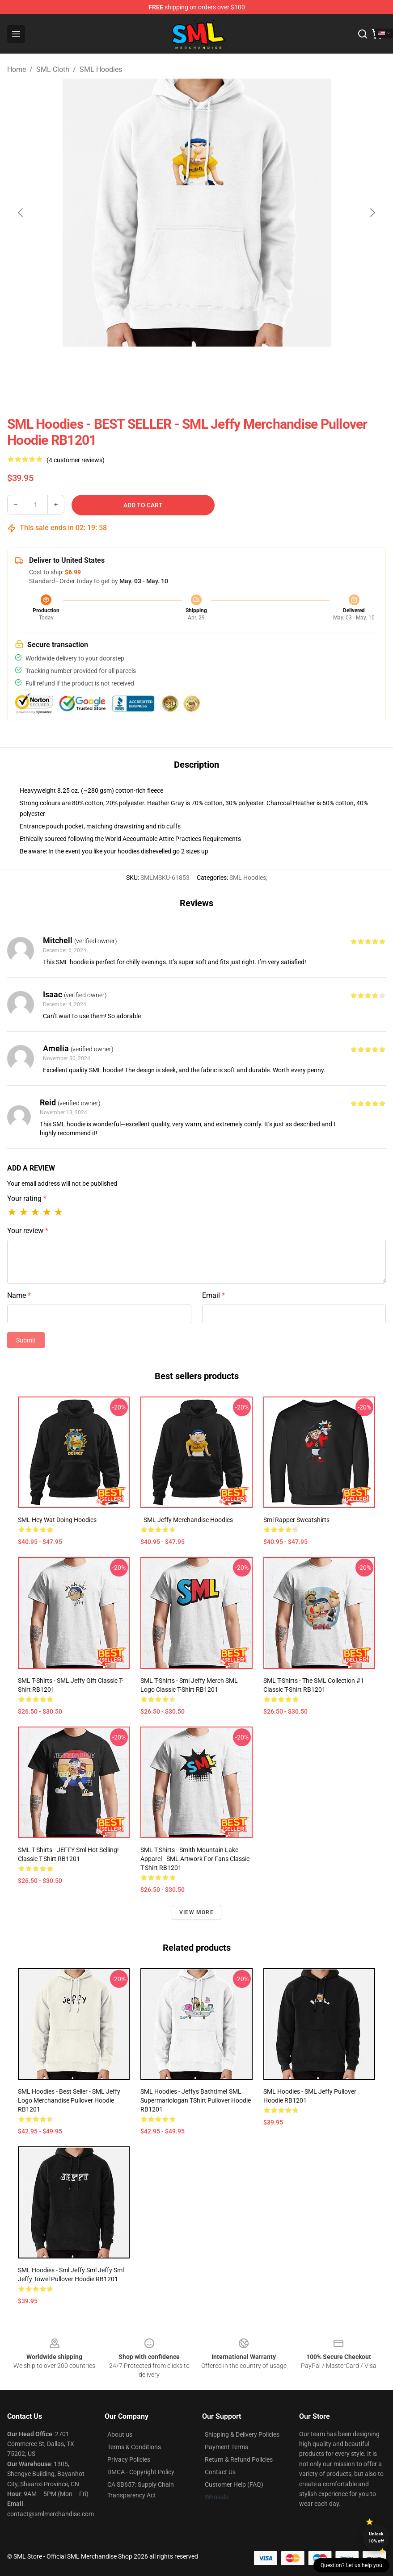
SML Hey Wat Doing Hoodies (57, 1519)
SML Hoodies (101, 69)
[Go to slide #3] (243, 366)
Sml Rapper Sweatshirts (296, 1519)
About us (119, 2434)
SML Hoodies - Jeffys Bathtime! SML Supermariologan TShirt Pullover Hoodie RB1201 (195, 2100)
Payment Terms (226, 2447)
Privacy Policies (128, 2459)
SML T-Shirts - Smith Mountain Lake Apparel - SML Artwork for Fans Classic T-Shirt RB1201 (194, 1858)
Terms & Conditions (134, 2447)
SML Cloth (52, 69)
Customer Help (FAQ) (234, 2484)
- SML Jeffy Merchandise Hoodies (186, 1519)
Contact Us (220, 2472)
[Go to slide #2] (196, 366)
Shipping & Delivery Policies (242, 2434)
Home (16, 69)
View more (196, 1912)
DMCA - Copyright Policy (140, 2472)
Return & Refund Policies (239, 2459)
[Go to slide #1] (150, 366)
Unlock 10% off (376, 2537)
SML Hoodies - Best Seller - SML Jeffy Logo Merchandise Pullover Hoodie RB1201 (69, 2100)
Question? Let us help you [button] (351, 2565)
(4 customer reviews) (75, 460)
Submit (26, 1340)
